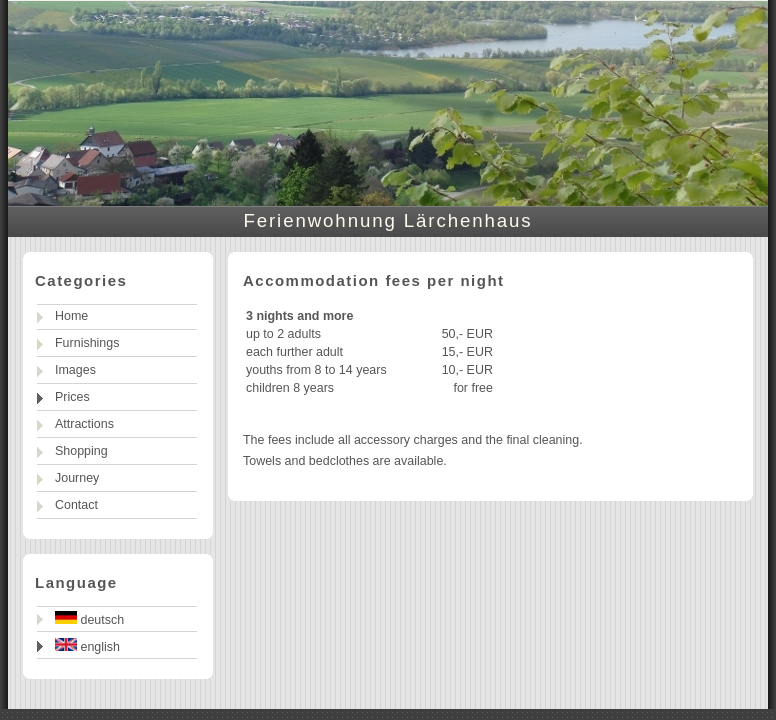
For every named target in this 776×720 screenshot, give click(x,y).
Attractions (84, 424)
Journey (77, 478)
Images (75, 370)
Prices (72, 397)
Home (71, 316)
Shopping (81, 451)
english (87, 646)
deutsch (89, 619)
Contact (76, 505)
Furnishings (87, 343)
